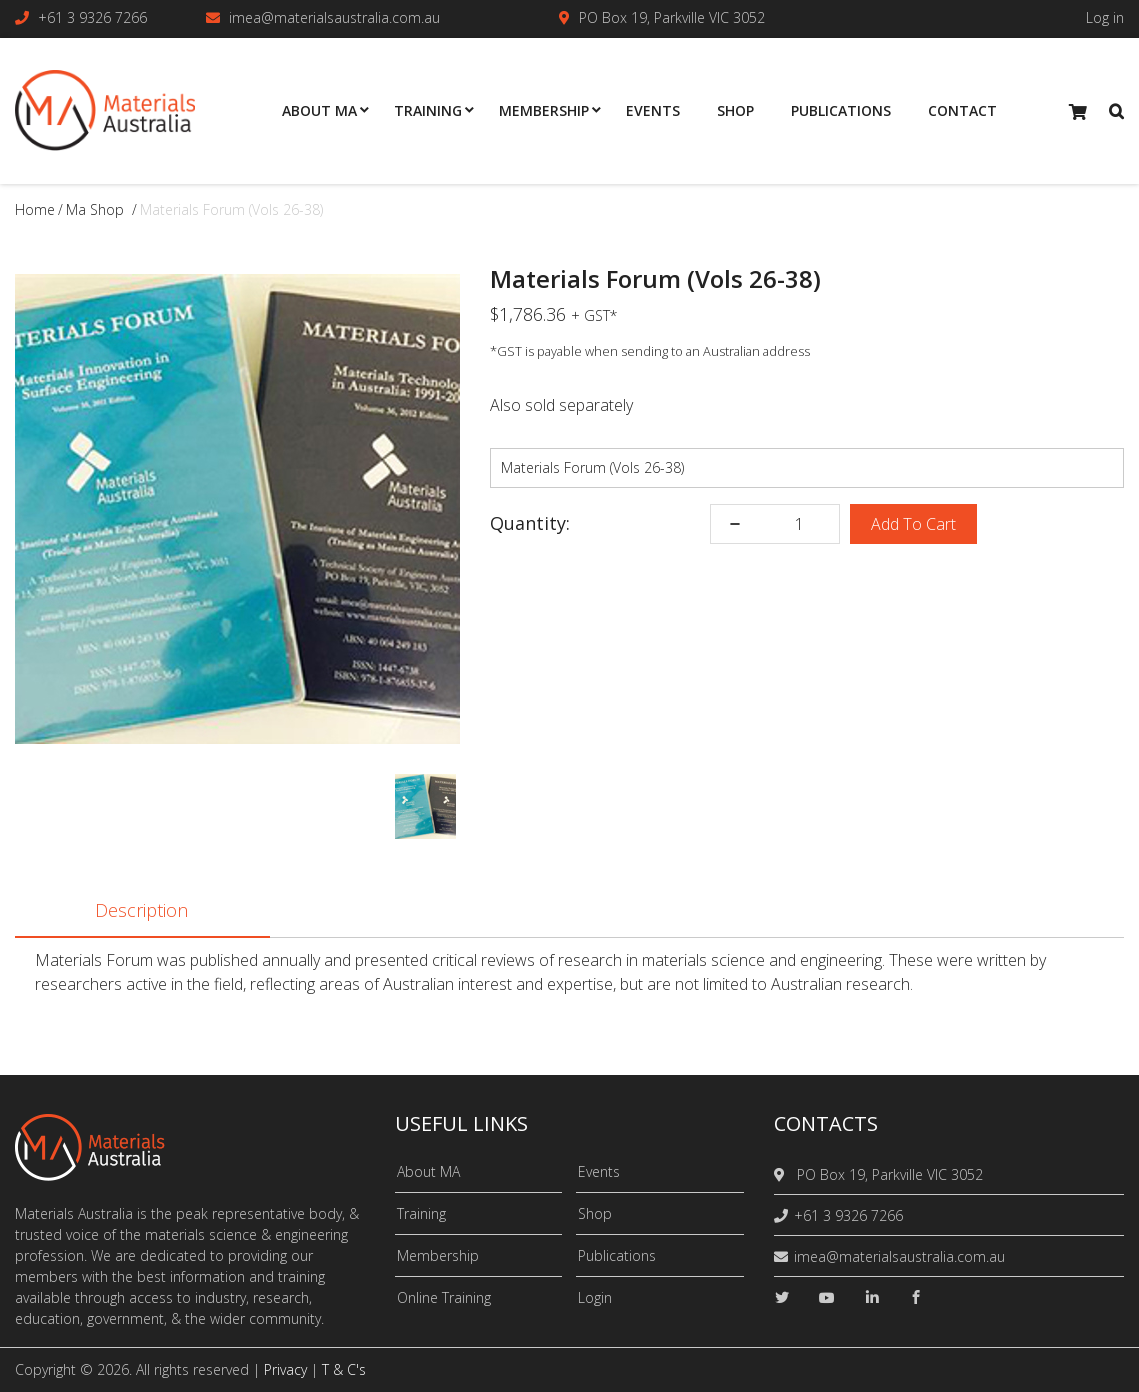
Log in (1105, 17)
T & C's (344, 1369)
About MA (428, 1171)
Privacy (285, 1369)
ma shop (95, 209)
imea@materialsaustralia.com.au (334, 17)
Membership (438, 1255)
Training (421, 1213)
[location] (782, 1174)
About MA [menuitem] (319, 110)
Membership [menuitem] (544, 110)
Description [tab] (141, 911)
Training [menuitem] (428, 110)
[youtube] (827, 1297)
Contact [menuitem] (962, 110)
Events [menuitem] (653, 110)
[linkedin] (872, 1297)
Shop (595, 1213)
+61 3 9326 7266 (92, 17)
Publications (617, 1255)
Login (595, 1297)
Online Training (444, 1297)
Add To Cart (913, 524)
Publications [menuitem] (841, 110)
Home (35, 209)
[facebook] (916, 1297)
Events (599, 1171)
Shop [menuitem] (735, 110)
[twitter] (782, 1297)
